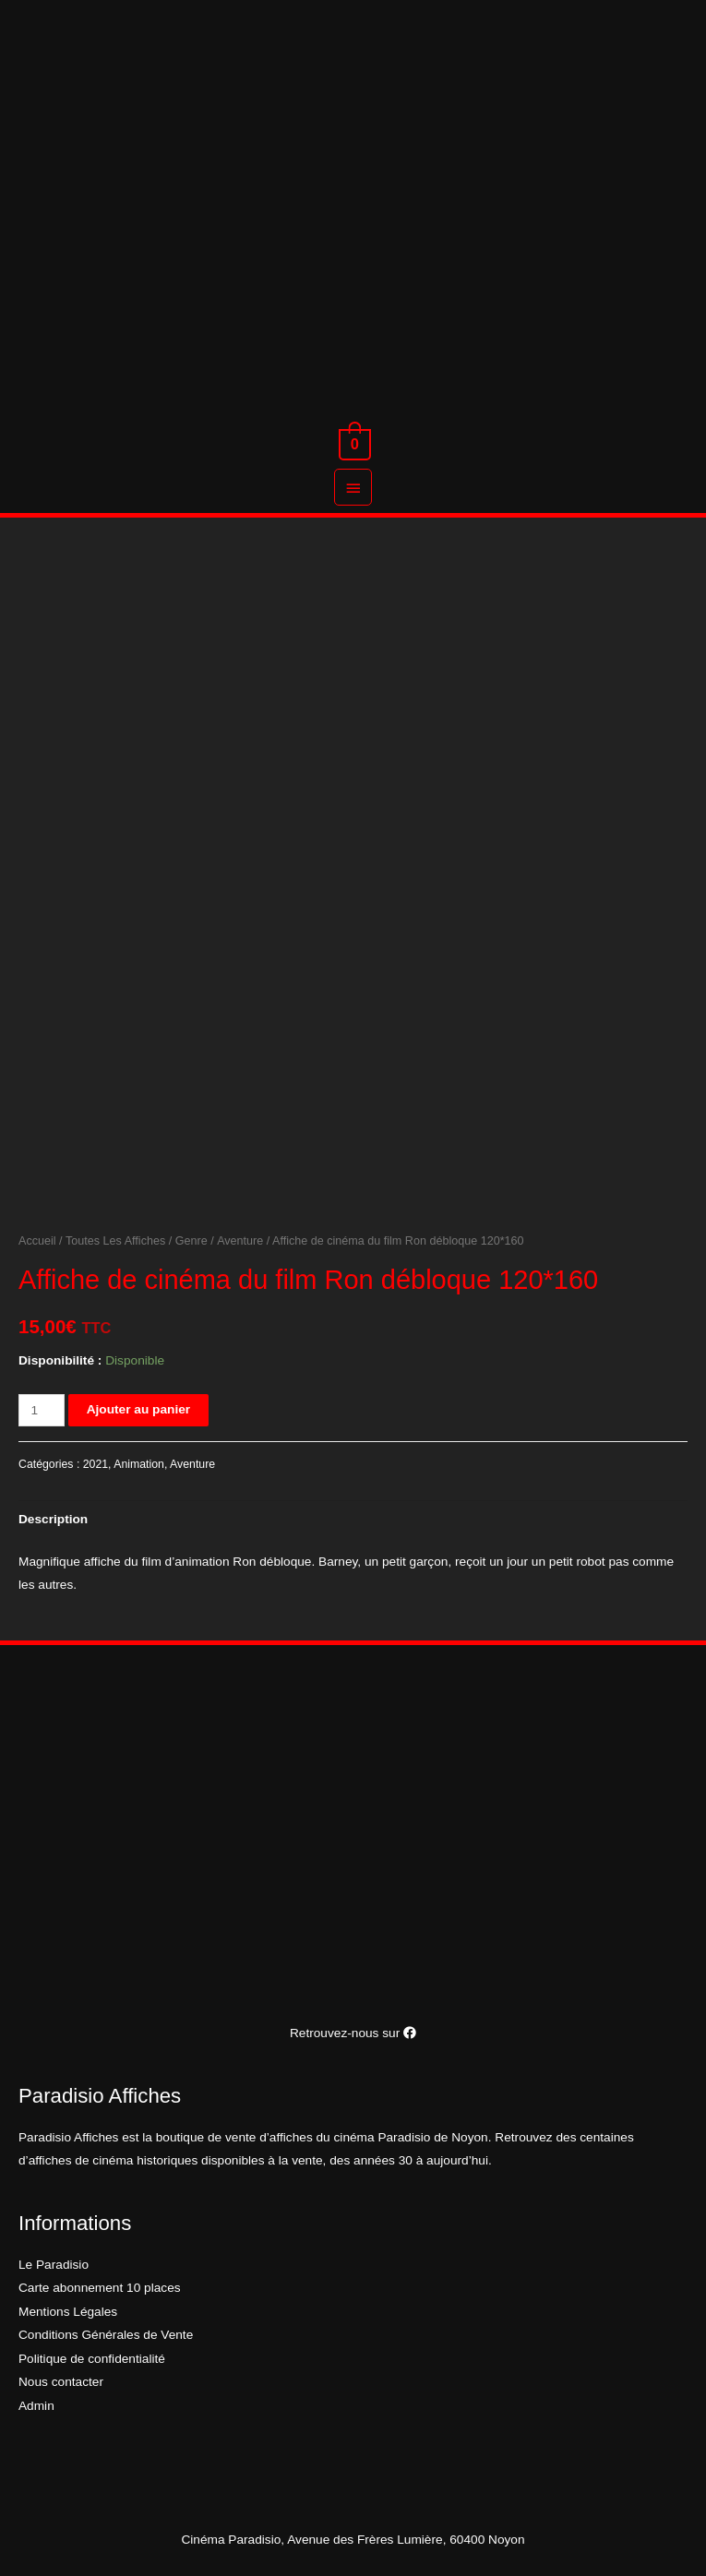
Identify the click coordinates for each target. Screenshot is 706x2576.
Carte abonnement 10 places (99, 2288)
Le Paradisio (53, 2265)
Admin (36, 2406)
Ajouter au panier (138, 1409)
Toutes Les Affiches (115, 1240)
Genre (191, 1240)
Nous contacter (60, 2382)
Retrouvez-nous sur (353, 2033)
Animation (139, 1464)
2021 (95, 1464)
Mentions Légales (67, 2312)
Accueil (37, 1240)
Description (53, 1519)
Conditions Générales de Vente (105, 2335)
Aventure (240, 1240)
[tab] (53, 1519)
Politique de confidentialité (91, 2359)
